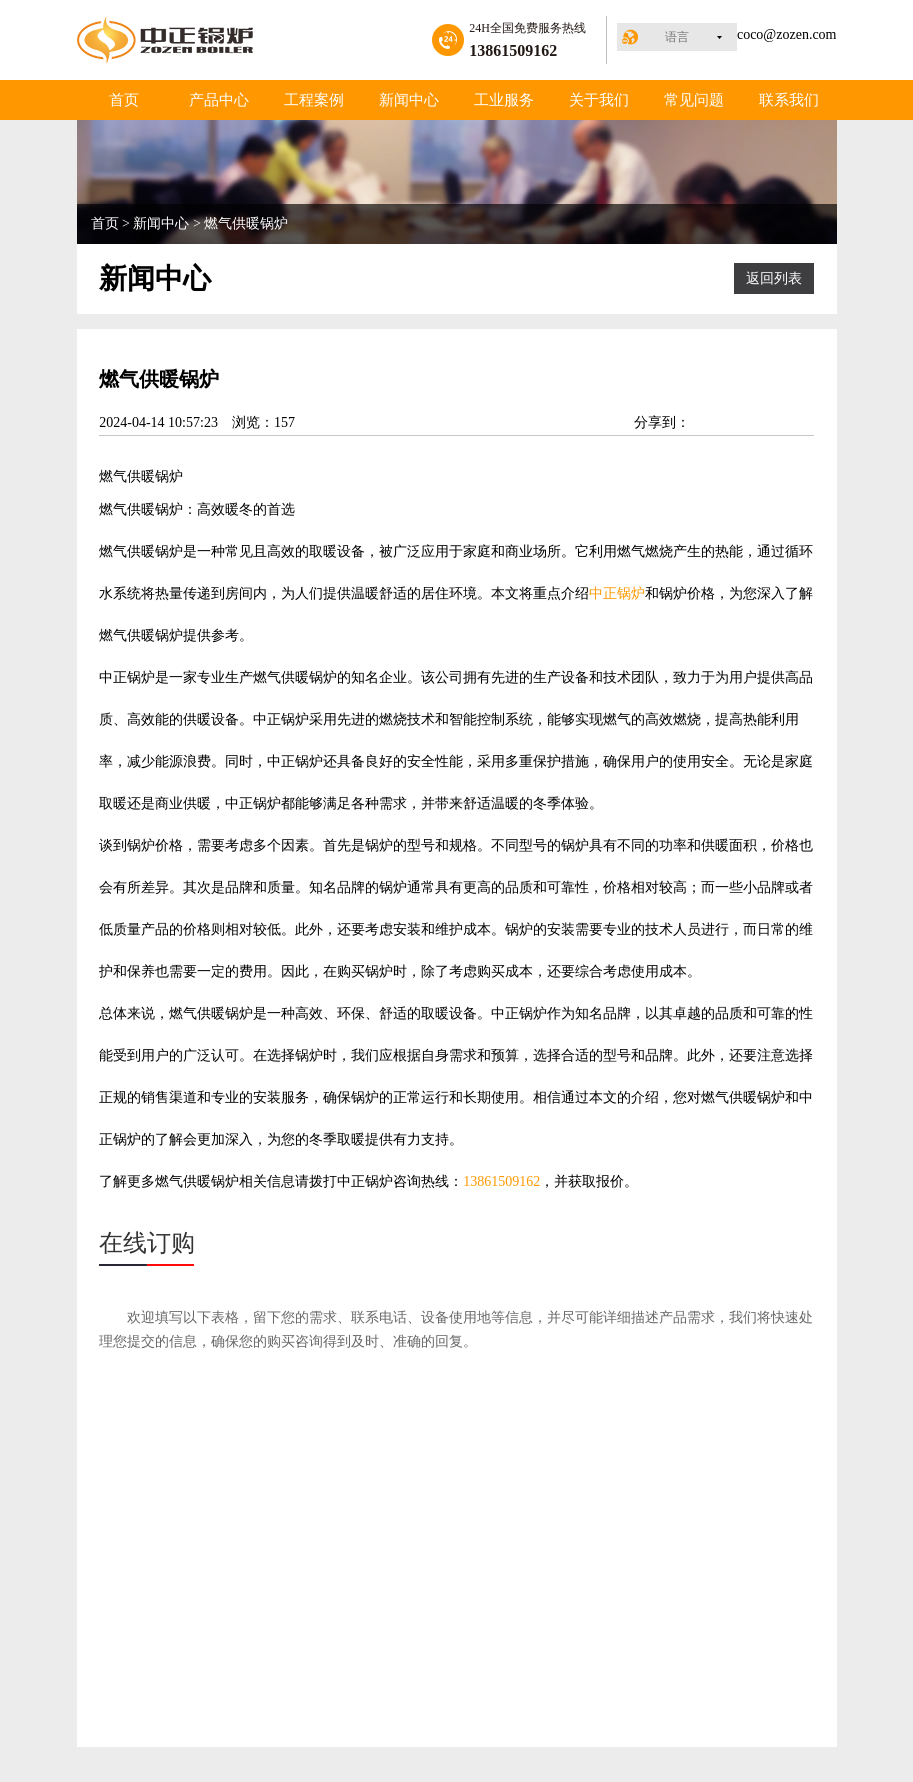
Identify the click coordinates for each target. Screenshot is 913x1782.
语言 (677, 37)
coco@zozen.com (787, 34)
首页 (124, 100)
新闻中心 (409, 100)
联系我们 (789, 100)
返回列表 (774, 278)
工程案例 (314, 100)
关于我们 (599, 100)
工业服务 (504, 100)
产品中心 (219, 100)
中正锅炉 (617, 593)
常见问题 (694, 100)
